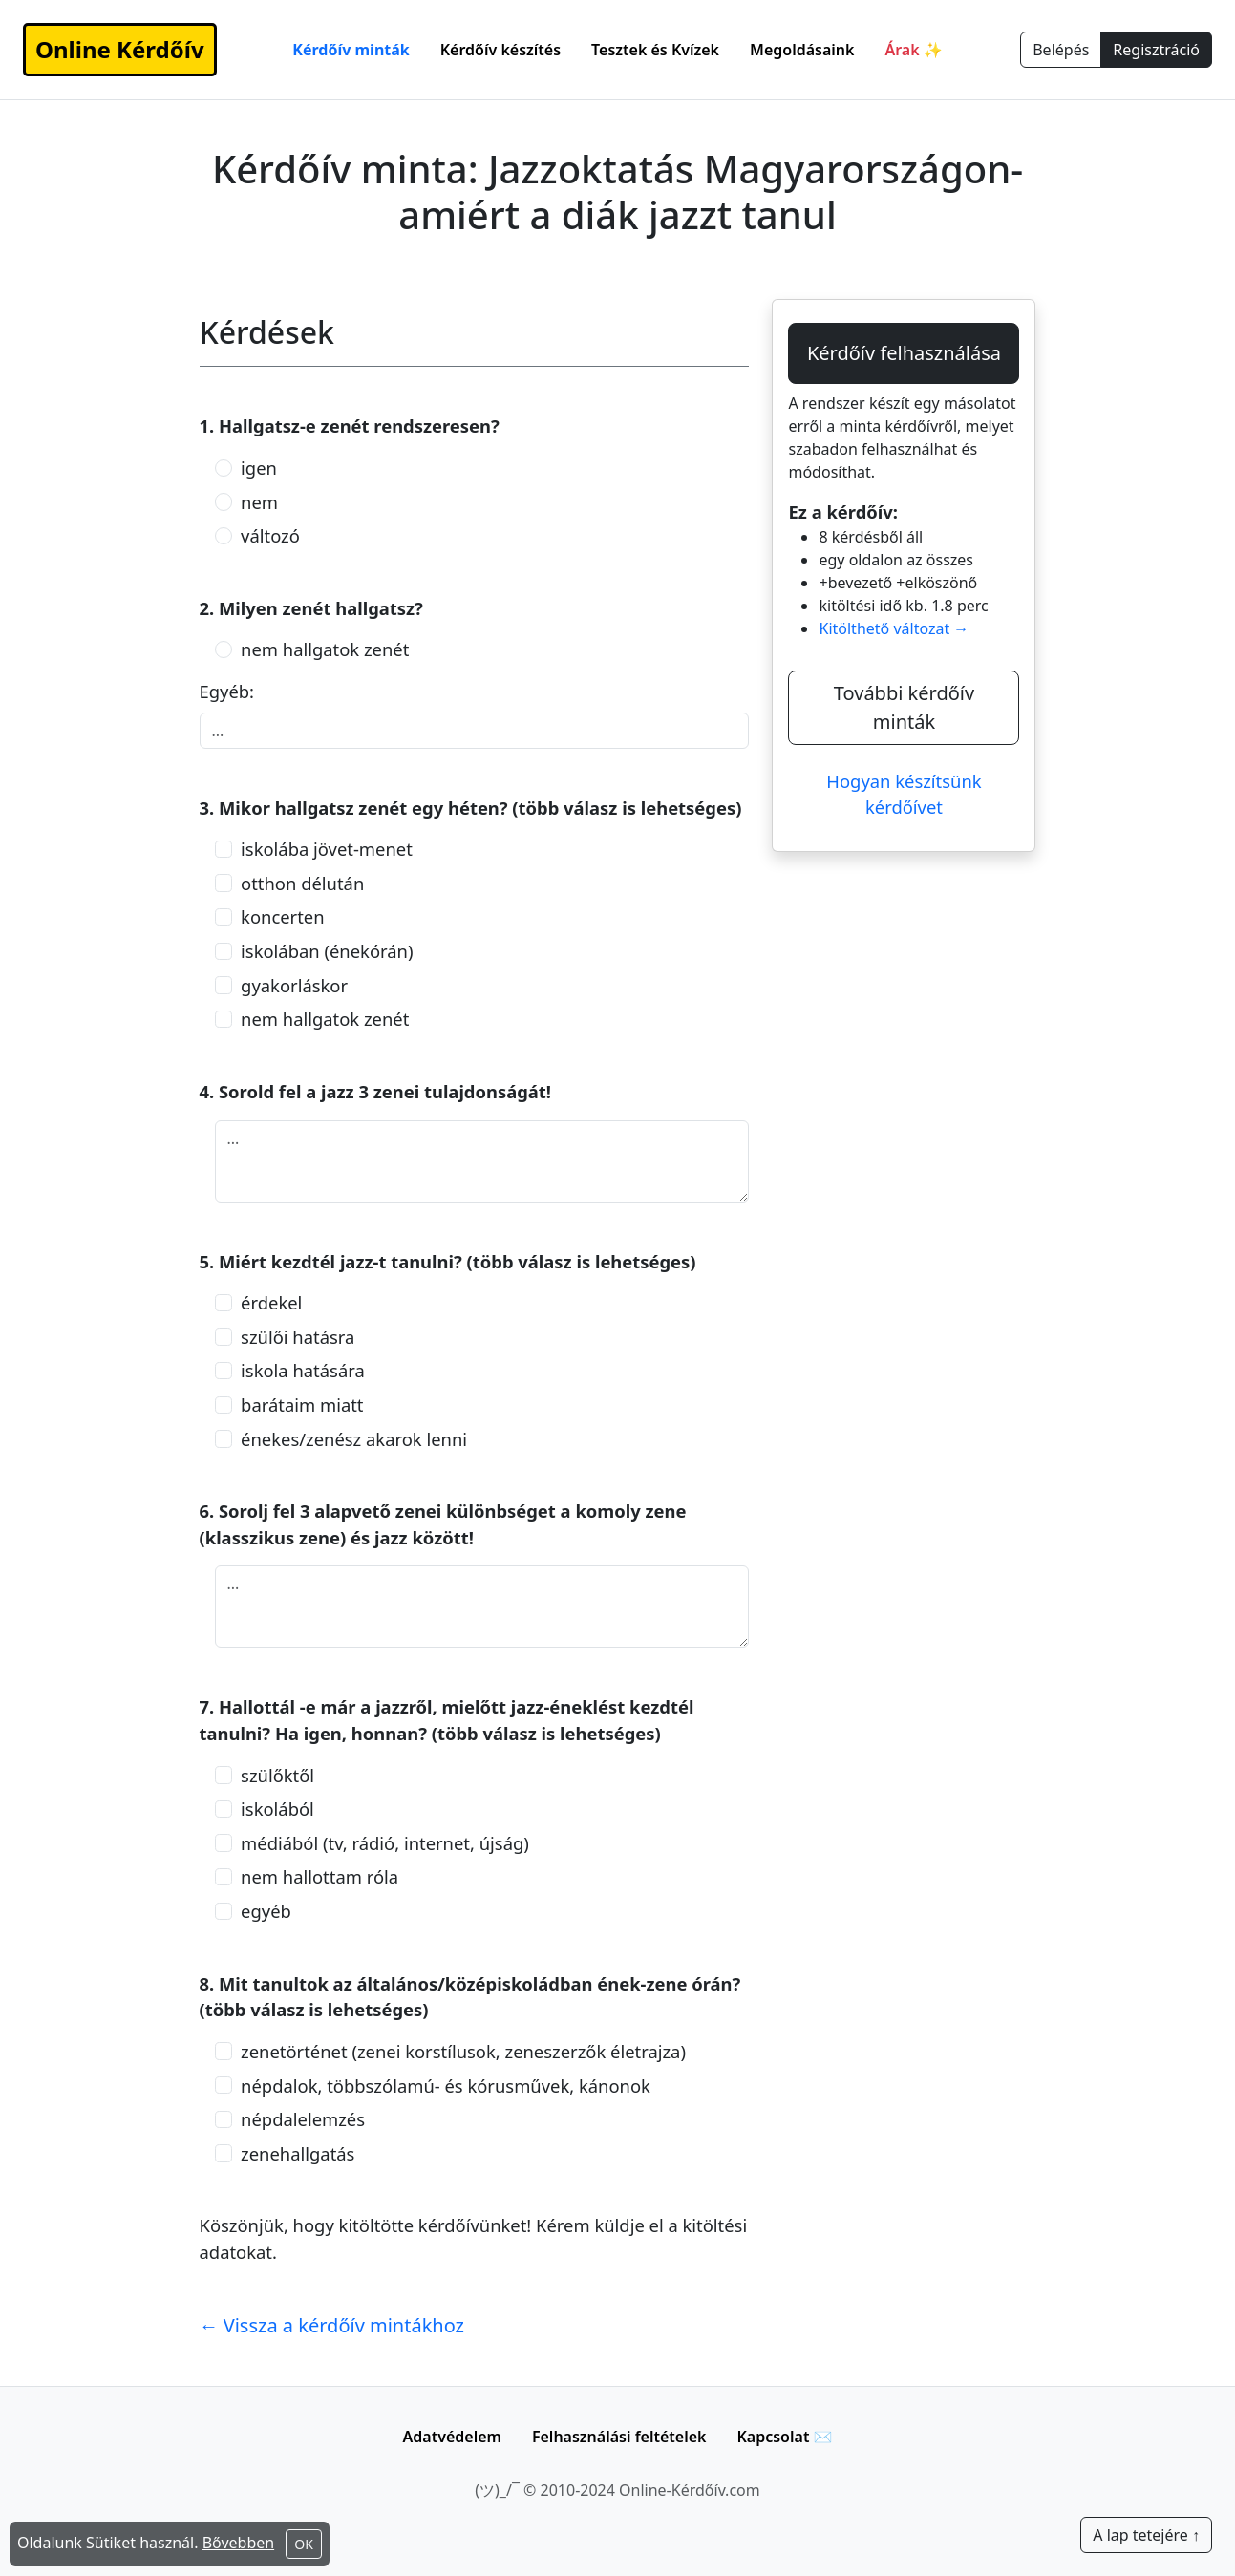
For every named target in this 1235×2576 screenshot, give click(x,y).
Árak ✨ (913, 49)
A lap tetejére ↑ (1146, 2534)
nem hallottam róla (319, 1876)
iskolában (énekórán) (327, 951)
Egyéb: (227, 691)
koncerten (282, 916)
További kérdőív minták (904, 707)
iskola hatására (303, 1370)
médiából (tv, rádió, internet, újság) (385, 1843)
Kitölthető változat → (894, 628)
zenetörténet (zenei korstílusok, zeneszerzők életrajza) (463, 2051)
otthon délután (302, 883)
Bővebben (238, 2542)
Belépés (1061, 49)
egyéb (266, 1911)
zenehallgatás (297, 2153)
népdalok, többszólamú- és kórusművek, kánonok (445, 2085)
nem (259, 502)
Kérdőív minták (350, 49)
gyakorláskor (294, 985)
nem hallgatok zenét (325, 649)
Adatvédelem (452, 2436)
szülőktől (277, 1775)
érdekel (271, 1302)
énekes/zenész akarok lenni (354, 1439)
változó (270, 535)
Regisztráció (1156, 49)
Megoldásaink (802, 49)
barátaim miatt (302, 1404)
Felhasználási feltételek (619, 2436)
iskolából (277, 1808)
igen (259, 467)
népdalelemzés (303, 2119)
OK (303, 2544)
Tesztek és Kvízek (655, 49)
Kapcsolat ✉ (784, 2436)
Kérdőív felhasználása (904, 353)
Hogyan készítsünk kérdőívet (903, 794)
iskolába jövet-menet (327, 849)
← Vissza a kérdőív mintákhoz (332, 2325)
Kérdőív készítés (500, 49)
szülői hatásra (297, 1337)
